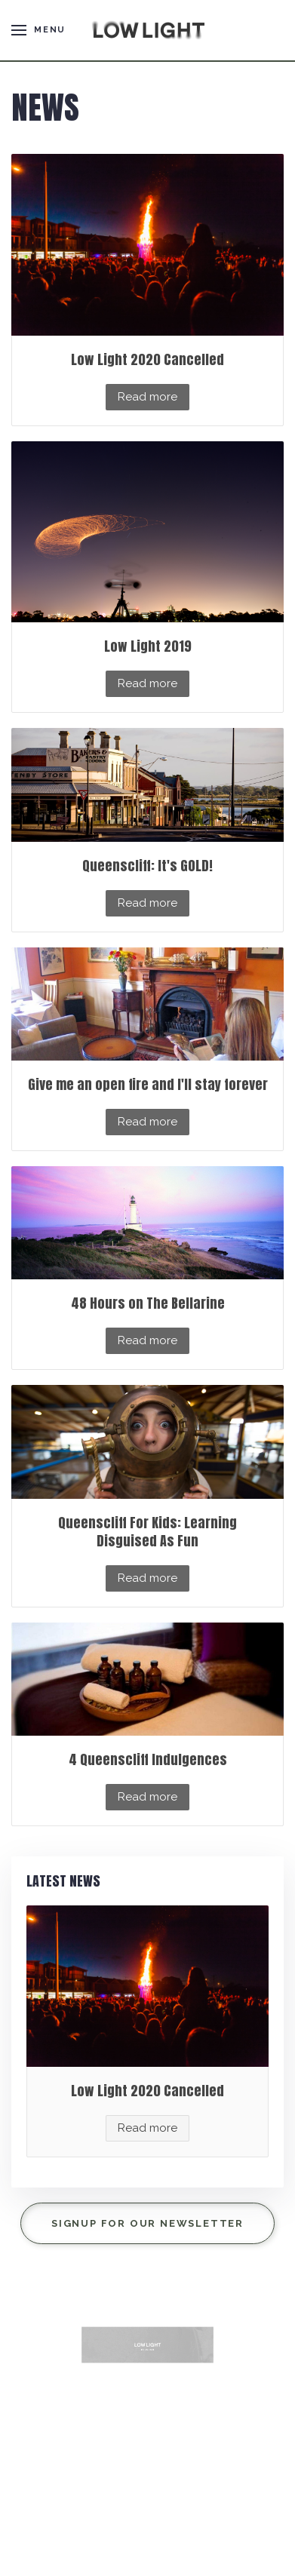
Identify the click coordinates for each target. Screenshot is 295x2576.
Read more (147, 397)
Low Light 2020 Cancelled (147, 359)
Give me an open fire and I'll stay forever (148, 1084)
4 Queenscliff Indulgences (148, 1759)
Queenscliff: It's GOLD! (147, 865)
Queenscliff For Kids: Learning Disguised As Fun (147, 1531)
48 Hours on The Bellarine (148, 1303)
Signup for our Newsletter (147, 2223)
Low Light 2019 (148, 646)
